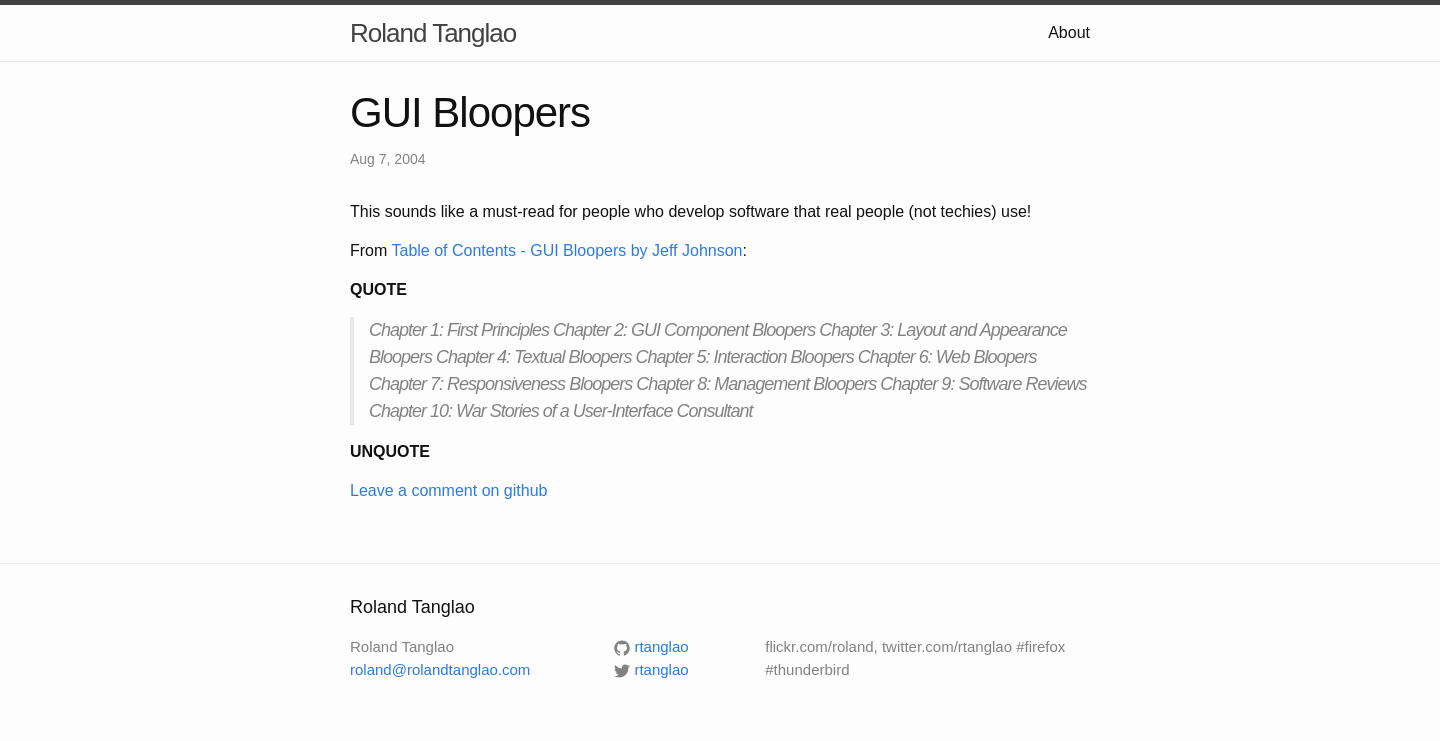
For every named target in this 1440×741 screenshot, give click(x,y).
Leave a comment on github (448, 490)
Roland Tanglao (433, 33)
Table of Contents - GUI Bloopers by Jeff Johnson (566, 250)
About (1069, 32)
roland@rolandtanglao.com (440, 669)
